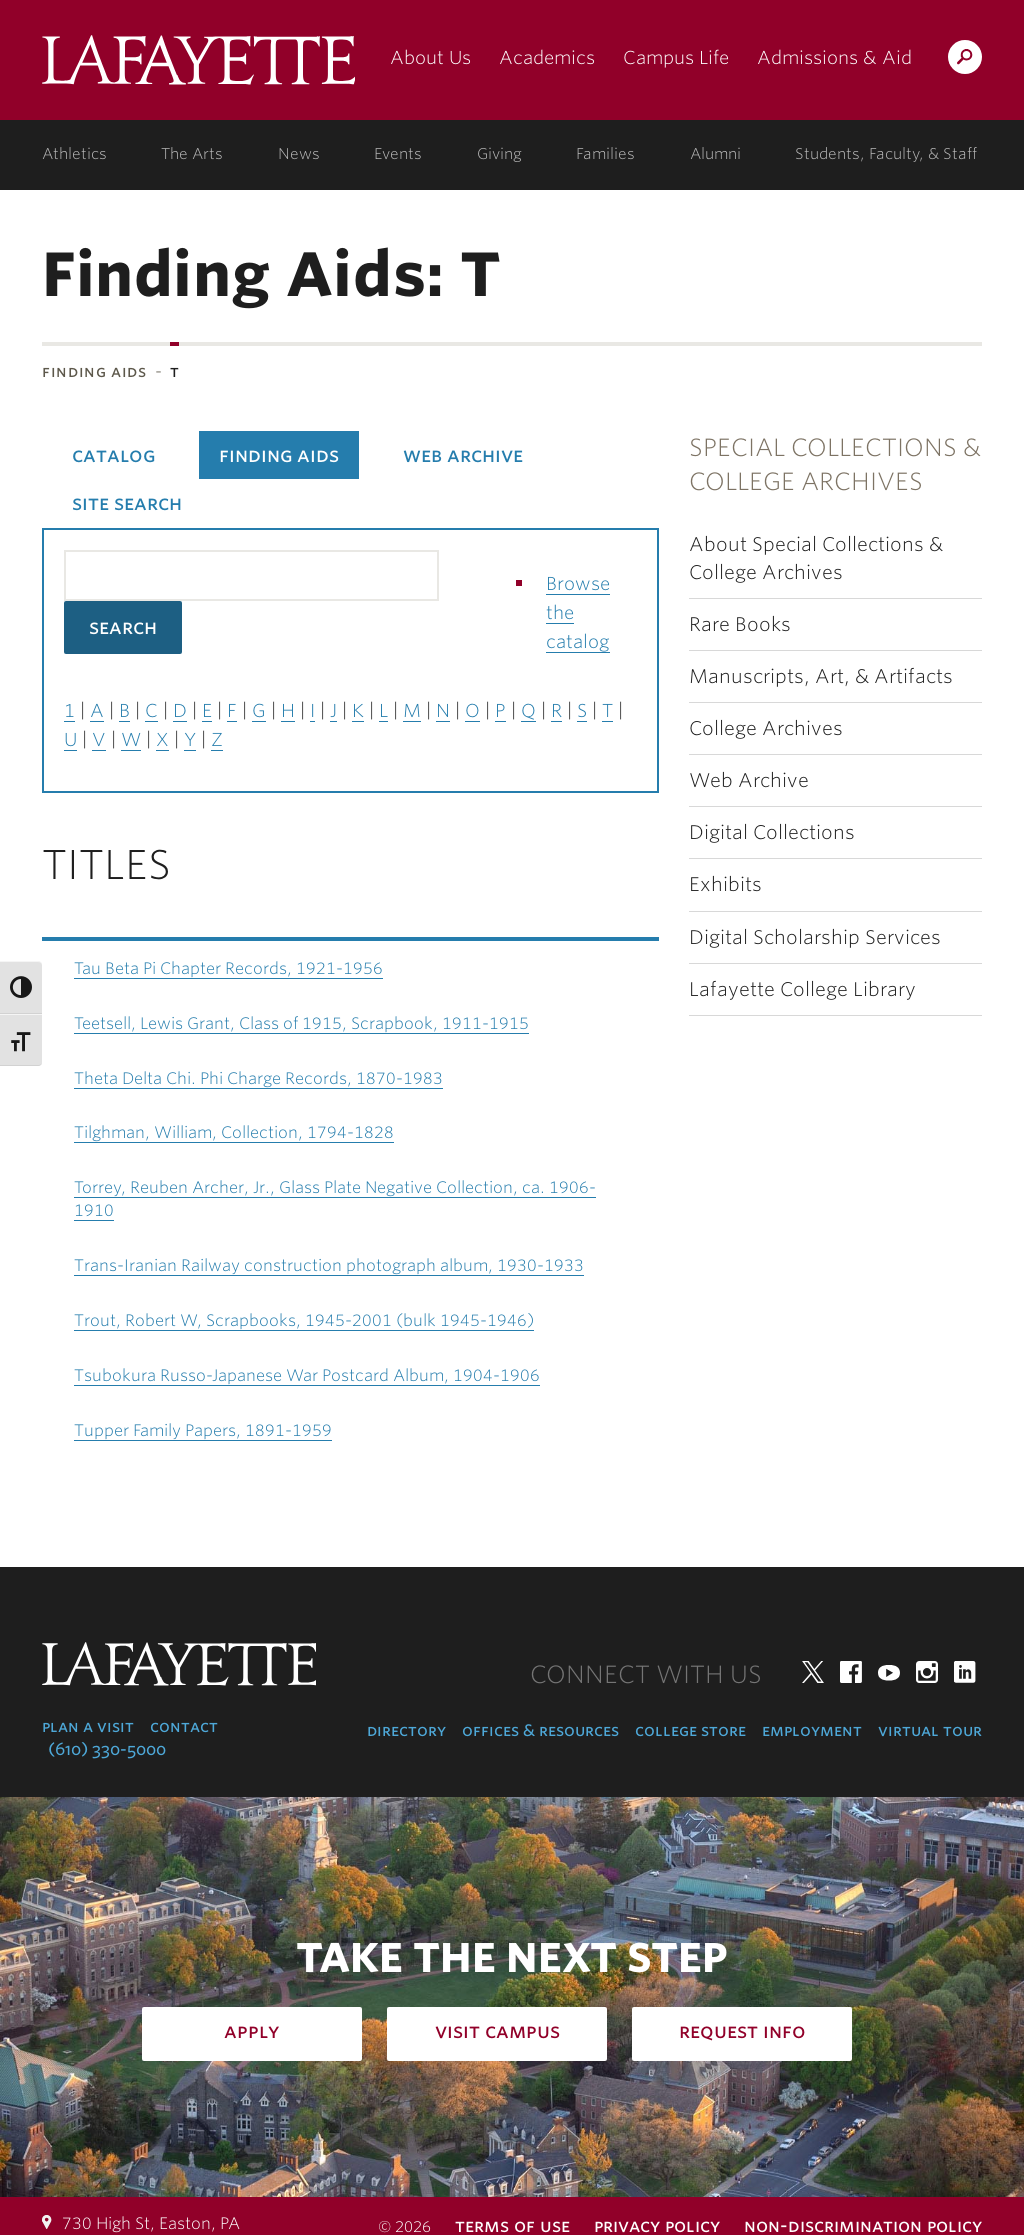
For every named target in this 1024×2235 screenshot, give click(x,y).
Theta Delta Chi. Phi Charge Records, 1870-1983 (258, 1078)
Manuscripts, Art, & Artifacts (821, 676)
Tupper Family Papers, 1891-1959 (203, 1430)
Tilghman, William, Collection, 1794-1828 (234, 1132)
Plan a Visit (88, 1726)
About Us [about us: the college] (430, 57)
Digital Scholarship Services (815, 937)
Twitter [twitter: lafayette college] (813, 1672)
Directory (406, 1730)
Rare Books (740, 624)
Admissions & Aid (834, 57)
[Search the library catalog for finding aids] (251, 575)
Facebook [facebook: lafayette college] (851, 1672)
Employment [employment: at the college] (812, 1730)
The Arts (192, 154)
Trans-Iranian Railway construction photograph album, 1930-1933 (329, 1265)
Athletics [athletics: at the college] (74, 154)
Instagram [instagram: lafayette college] (927, 1672)
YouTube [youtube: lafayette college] (889, 1672)
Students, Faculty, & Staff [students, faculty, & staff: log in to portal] (886, 154)
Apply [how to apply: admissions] (252, 2031)
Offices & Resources (540, 1730)
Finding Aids (94, 371)
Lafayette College (198, 67)
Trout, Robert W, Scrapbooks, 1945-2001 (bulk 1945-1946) (304, 1320)
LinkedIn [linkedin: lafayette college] (965, 1672)
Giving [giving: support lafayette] (499, 154)
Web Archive (749, 780)
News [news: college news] (299, 154)
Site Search (127, 503)
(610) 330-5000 (107, 1749)
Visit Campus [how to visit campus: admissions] (497, 2031)
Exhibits (725, 884)
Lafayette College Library (802, 989)
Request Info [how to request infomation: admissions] (742, 2031)
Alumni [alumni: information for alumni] (715, 154)
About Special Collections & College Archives (816, 558)
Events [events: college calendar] (398, 154)
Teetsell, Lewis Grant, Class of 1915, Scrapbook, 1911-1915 (301, 1023)
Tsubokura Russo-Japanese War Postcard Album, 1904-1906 (307, 1375)
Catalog (113, 455)
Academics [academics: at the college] (547, 57)
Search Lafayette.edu (965, 60)
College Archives (766, 728)
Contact (184, 1726)
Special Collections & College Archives (835, 464)
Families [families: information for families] (605, 154)
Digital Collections (772, 832)
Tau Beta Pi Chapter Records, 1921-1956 (228, 968)
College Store (690, 1730)
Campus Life (676, 57)
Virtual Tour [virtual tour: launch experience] (930, 1730)
